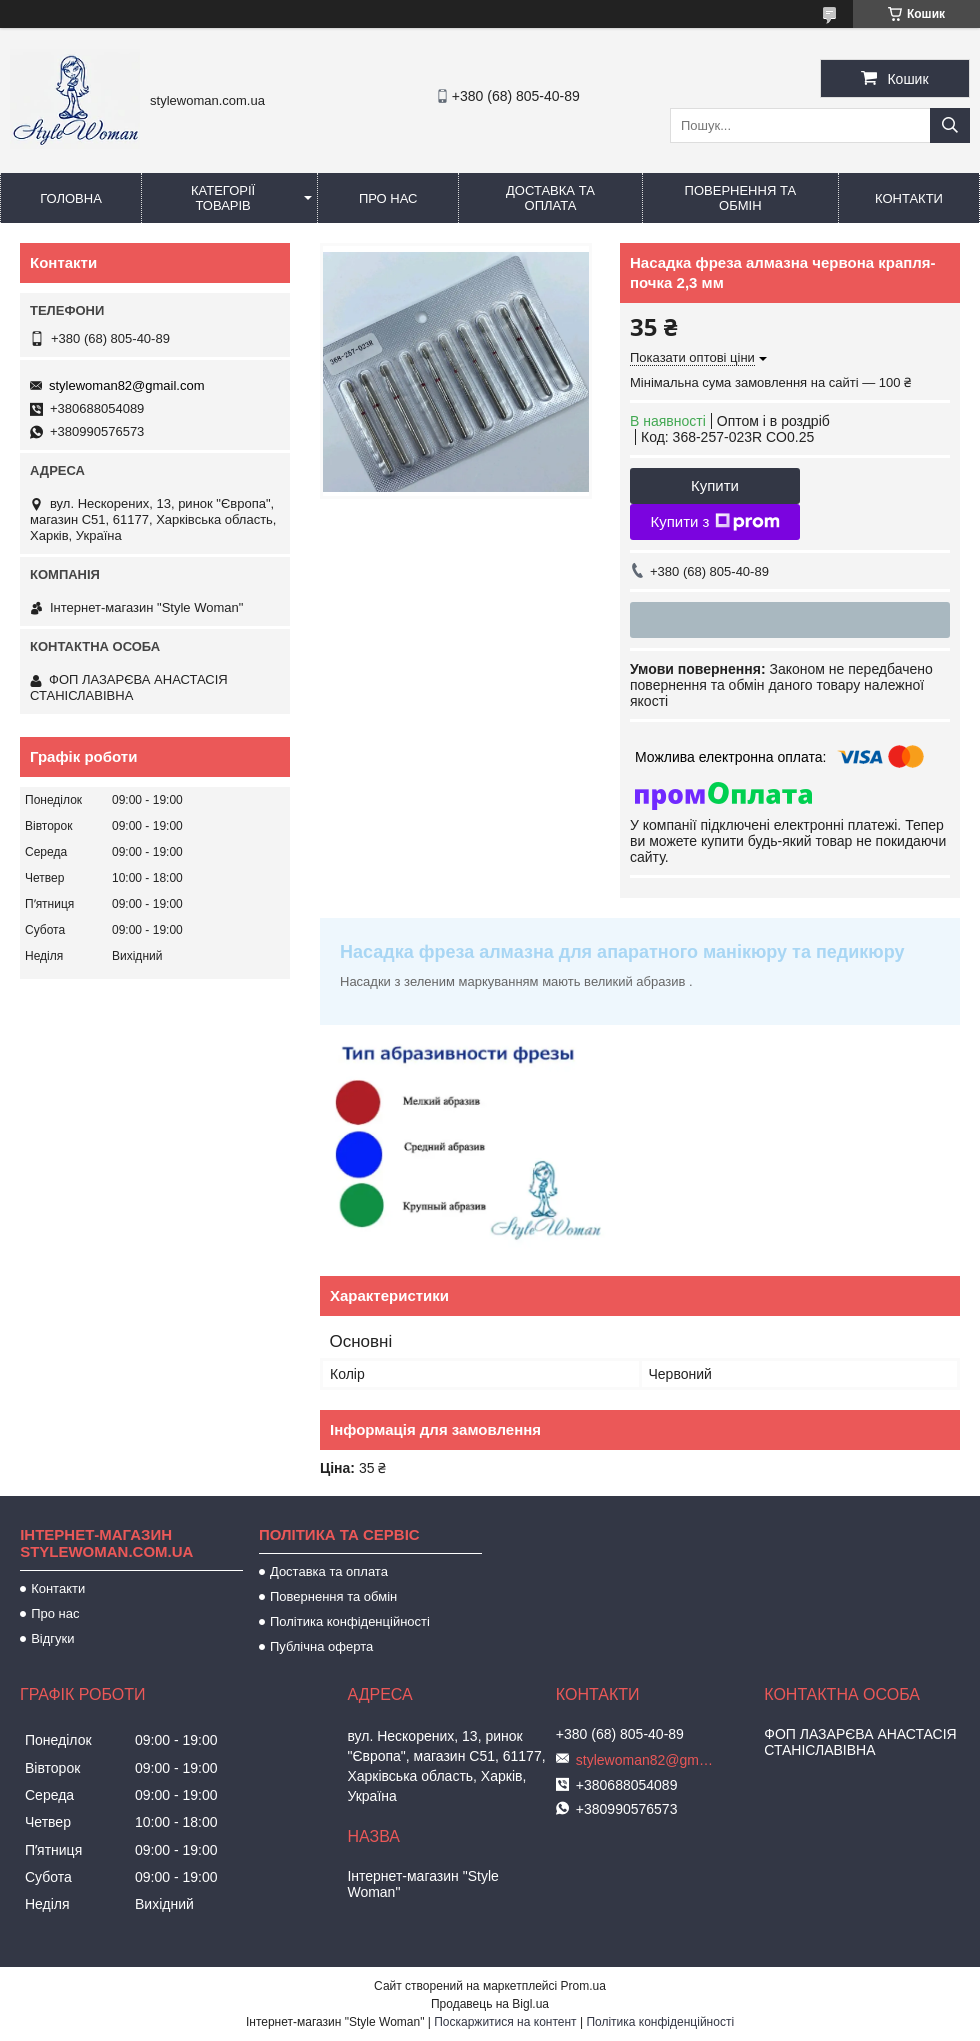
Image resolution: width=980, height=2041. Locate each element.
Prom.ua (583, 1986)
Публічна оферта (321, 1646)
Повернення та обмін (740, 198)
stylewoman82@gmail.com (127, 385)
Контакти (909, 198)
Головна (71, 198)
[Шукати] (950, 125)
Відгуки (52, 1638)
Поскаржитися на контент (505, 2022)
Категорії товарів (223, 198)
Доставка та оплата (550, 198)
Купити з (714, 522)
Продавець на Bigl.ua (490, 2004)
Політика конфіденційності (350, 1621)
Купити (715, 485)
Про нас (388, 198)
